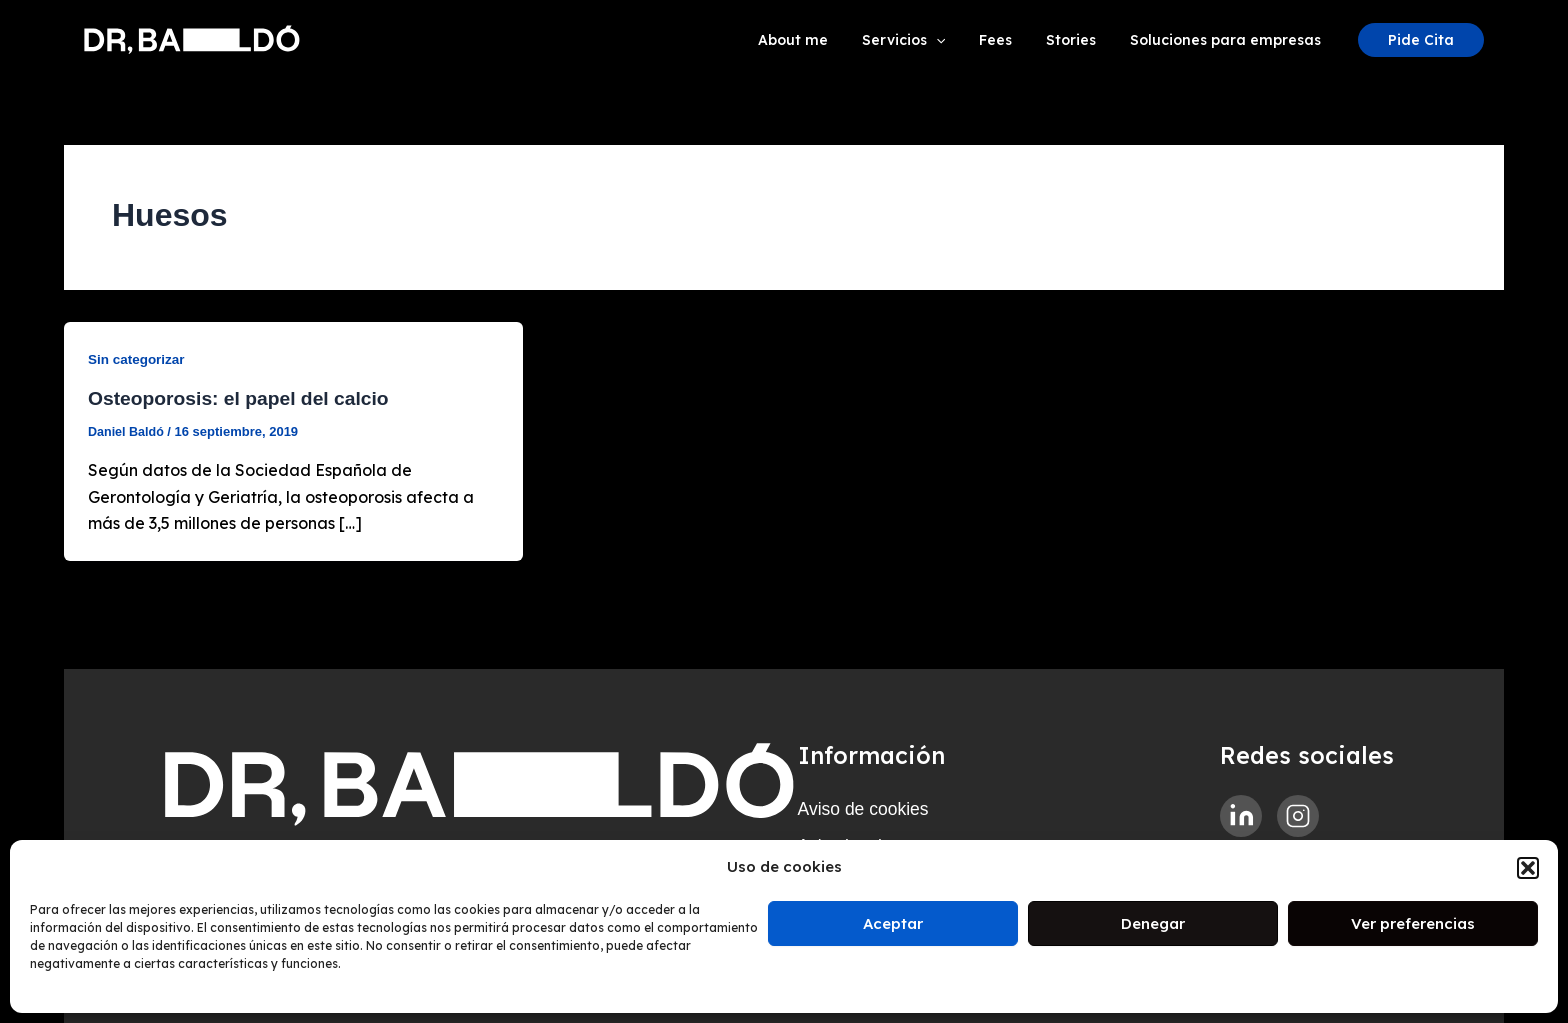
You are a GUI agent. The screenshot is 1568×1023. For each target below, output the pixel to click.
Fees (1010, 40)
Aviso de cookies (873, 799)
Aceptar (893, 923)
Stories (1080, 40)
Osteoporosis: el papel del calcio (244, 398)
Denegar (1153, 923)
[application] (957, 40)
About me (820, 40)
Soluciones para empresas (1228, 40)
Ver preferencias (1413, 923)
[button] (1528, 868)
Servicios (924, 40)
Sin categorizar (138, 359)
